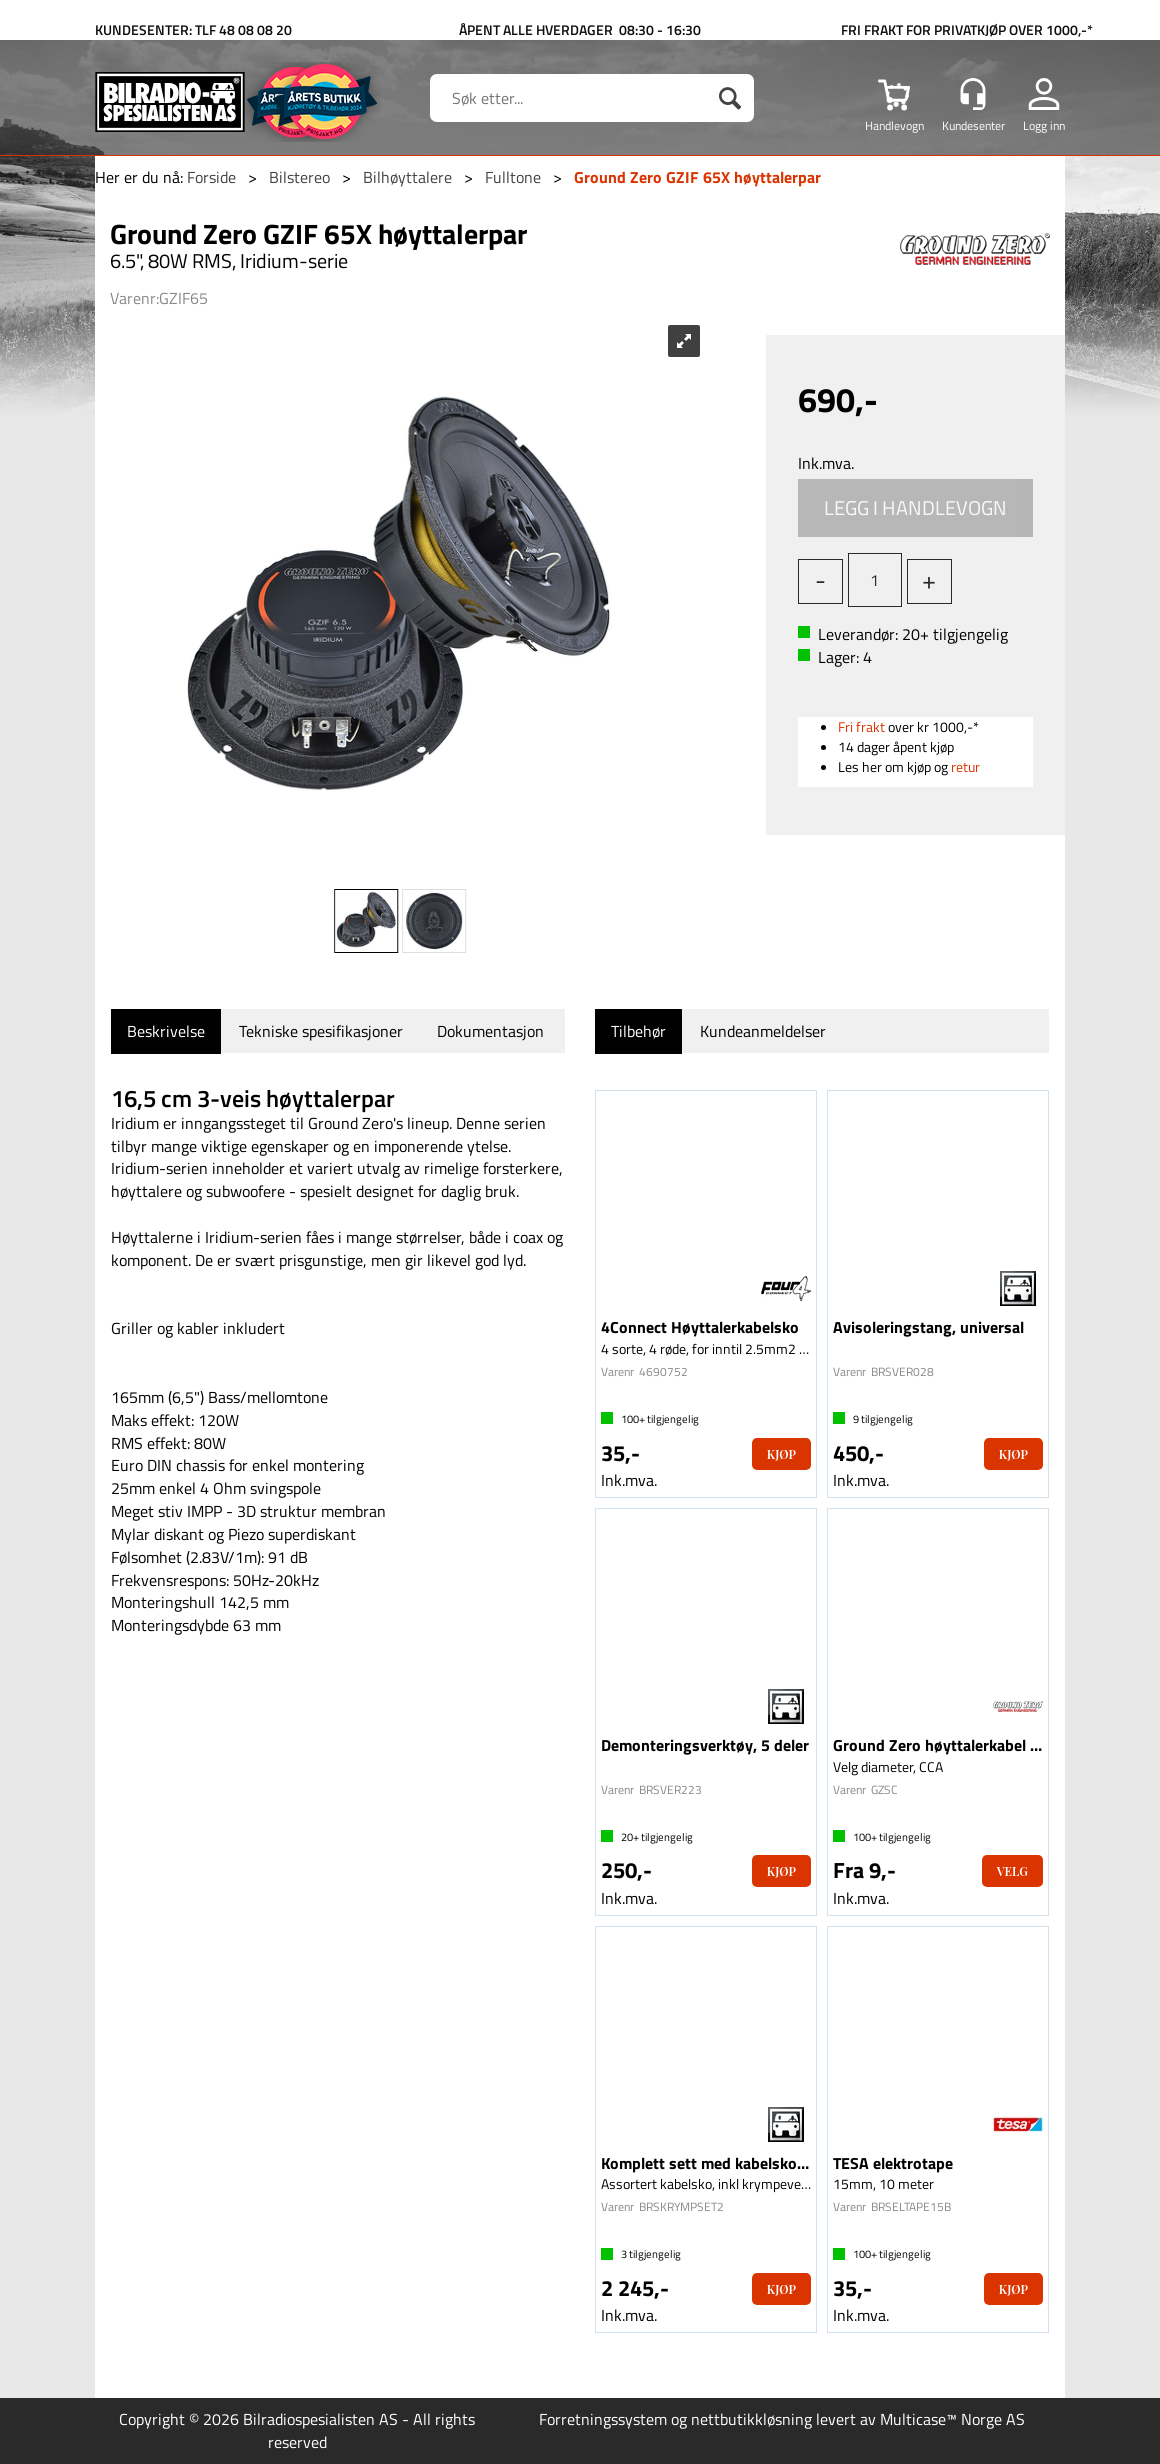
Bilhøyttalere (407, 177)
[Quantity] (875, 580)
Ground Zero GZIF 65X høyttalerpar (697, 177)
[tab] (166, 1031)
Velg (1012, 1871)
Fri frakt (861, 726)
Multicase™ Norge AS (952, 2419)
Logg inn (1044, 125)
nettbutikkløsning (751, 2419)
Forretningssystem (603, 2419)
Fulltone (513, 177)
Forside (211, 177)
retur (965, 766)
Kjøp (916, 508)
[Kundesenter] (973, 94)
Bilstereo (299, 177)
